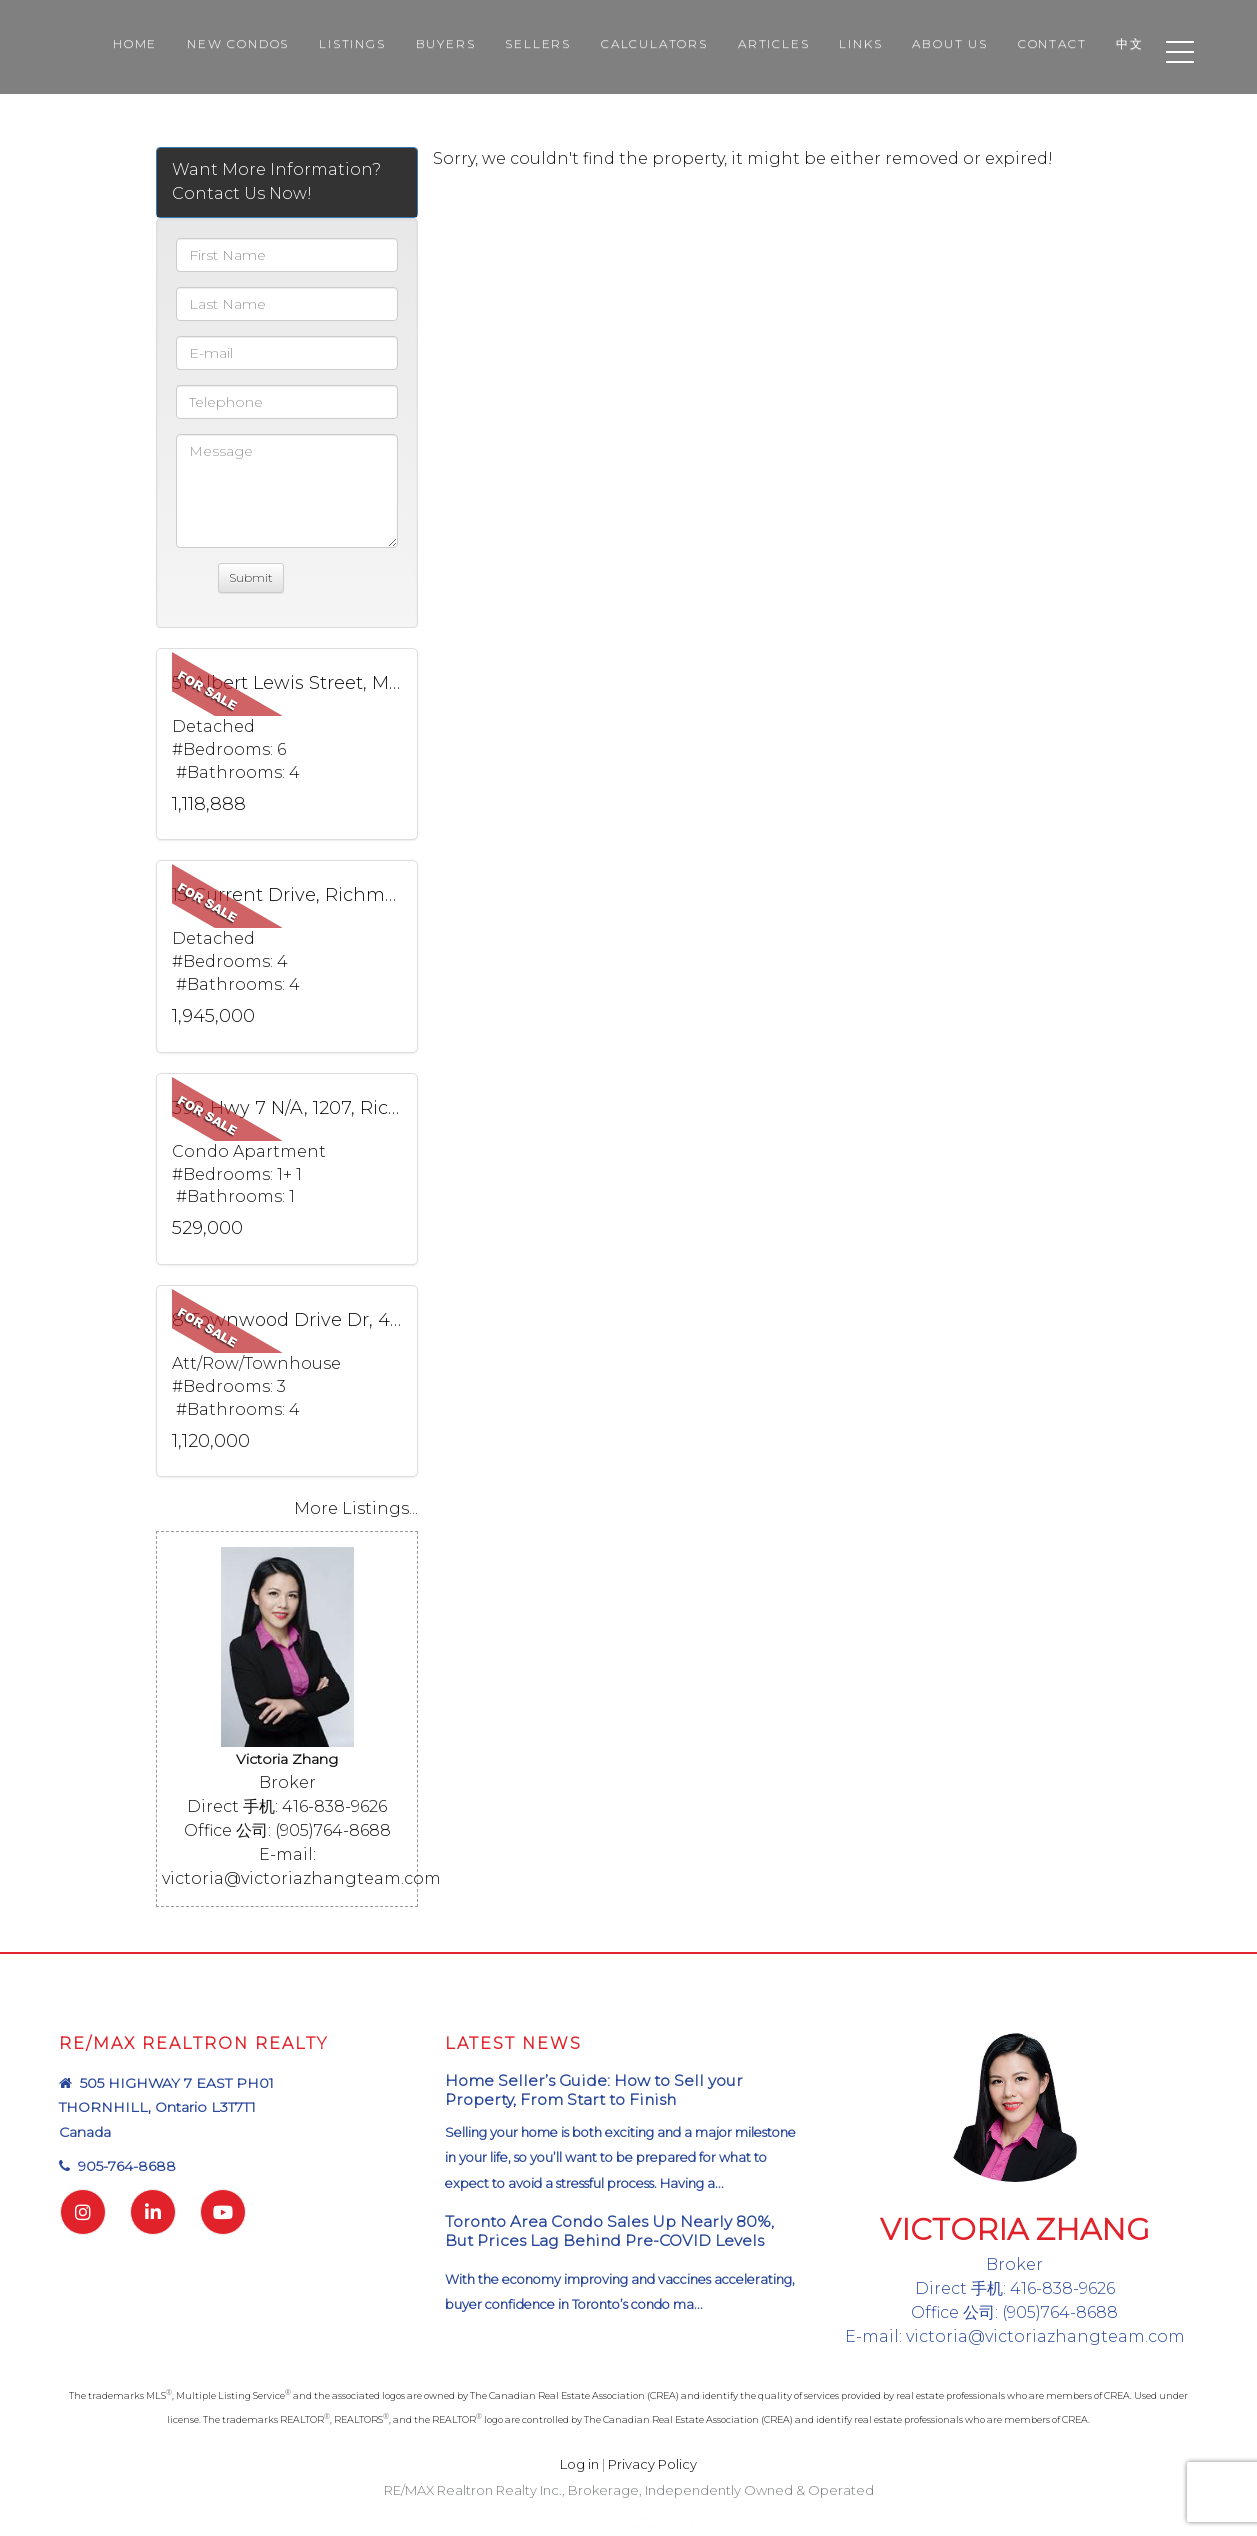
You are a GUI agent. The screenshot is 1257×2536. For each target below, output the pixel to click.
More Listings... (356, 1508)
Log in (579, 2464)
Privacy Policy (652, 2464)
